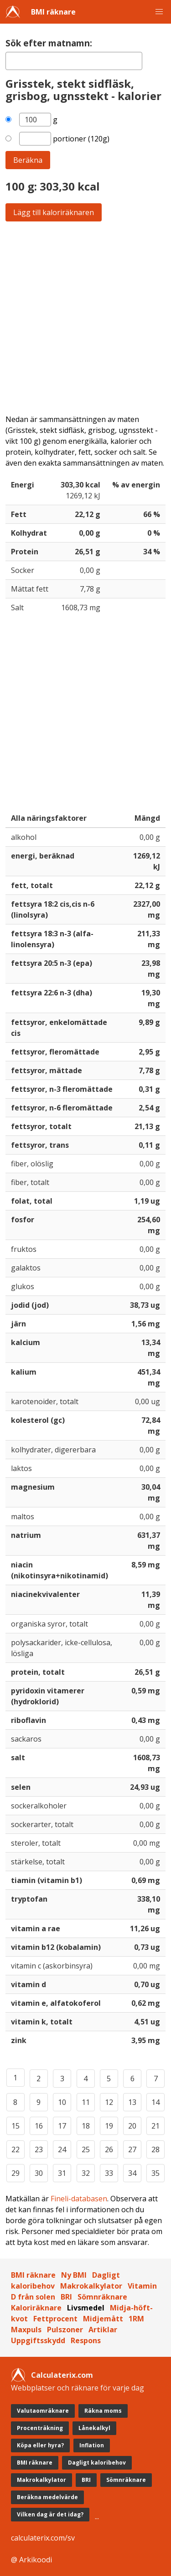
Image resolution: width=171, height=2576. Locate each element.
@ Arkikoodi (31, 2560)
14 (155, 2102)
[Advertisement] (85, 317)
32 (86, 2173)
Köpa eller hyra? (40, 2445)
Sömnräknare (102, 2297)
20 (132, 2126)
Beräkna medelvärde (47, 2497)
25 (86, 2149)
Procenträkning (40, 2428)
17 (62, 2126)
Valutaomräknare (43, 2411)
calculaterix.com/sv (43, 2538)
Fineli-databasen (79, 2199)
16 (39, 2126)
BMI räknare (53, 12)
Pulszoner (65, 2330)
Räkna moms (103, 2411)
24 (62, 2149)
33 (109, 2173)
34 (132, 2173)
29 (15, 2173)
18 (86, 2126)
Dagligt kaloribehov (97, 2462)
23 (39, 2149)
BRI (66, 2297)
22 (15, 2149)
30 (39, 2173)
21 (155, 2126)
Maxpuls (26, 2330)
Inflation (91, 2445)
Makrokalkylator (91, 2286)
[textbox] (73, 61)
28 (155, 2149)
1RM (136, 2319)
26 (109, 2149)
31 (62, 2173)
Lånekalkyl (94, 2428)
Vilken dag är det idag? (50, 2514)
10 (62, 2102)
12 (109, 2102)
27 (132, 2149)
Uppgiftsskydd (38, 2340)
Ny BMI (74, 2275)
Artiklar (102, 2330)
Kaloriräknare (36, 2308)
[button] (159, 12)
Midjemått (103, 2319)
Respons (86, 2340)
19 (109, 2126)
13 (132, 2102)
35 (155, 2173)
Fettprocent (55, 2319)
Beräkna (27, 160)
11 (86, 2102)
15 (15, 2126)
